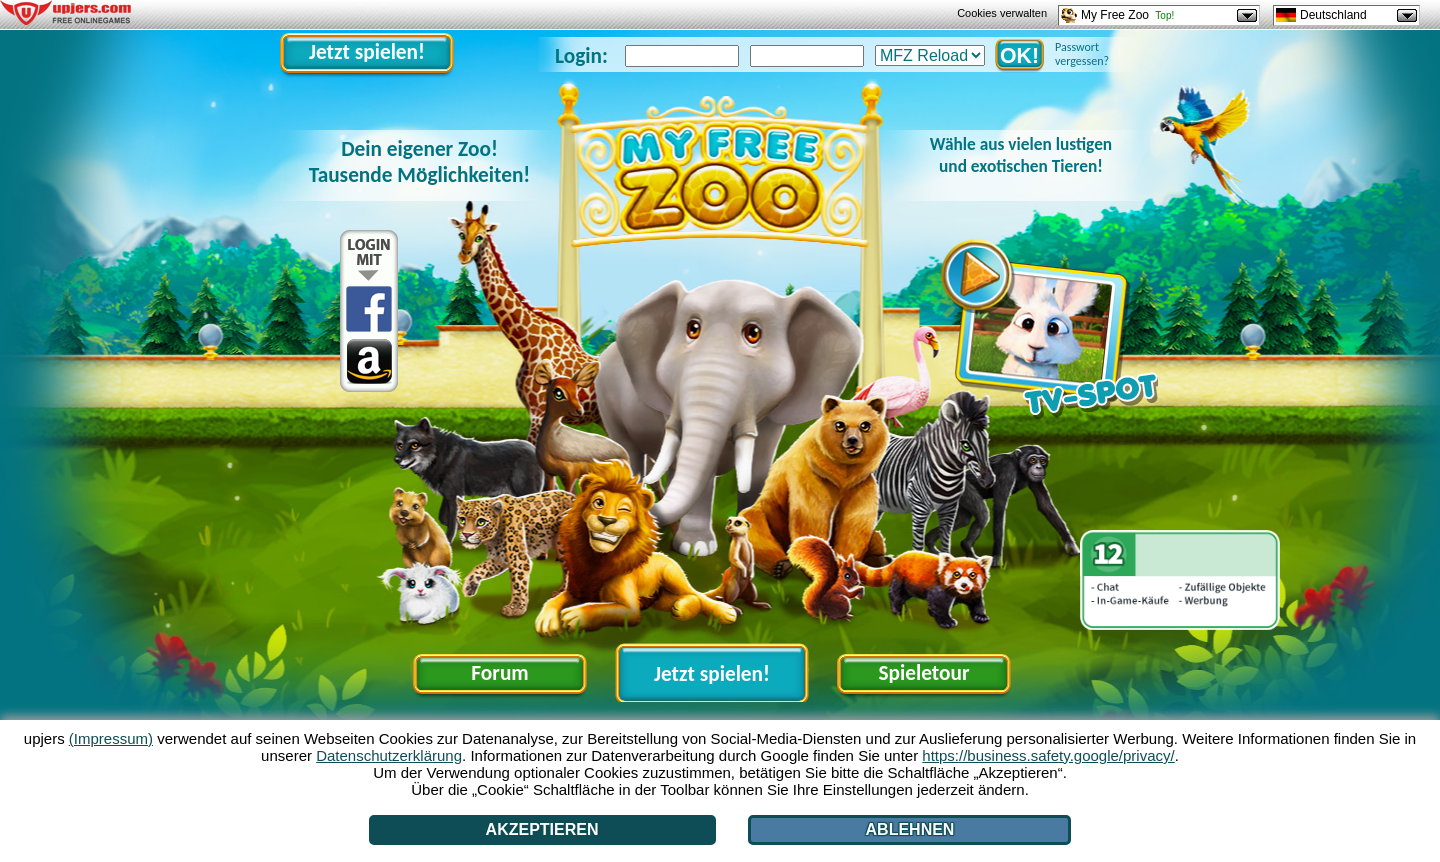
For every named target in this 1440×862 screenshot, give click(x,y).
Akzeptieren (542, 829)
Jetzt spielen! (367, 52)
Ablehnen (910, 829)
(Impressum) (111, 738)
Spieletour (923, 673)
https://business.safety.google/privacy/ (1048, 755)
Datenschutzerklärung (389, 755)
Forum (499, 673)
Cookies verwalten (1002, 13)
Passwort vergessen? (1082, 54)
